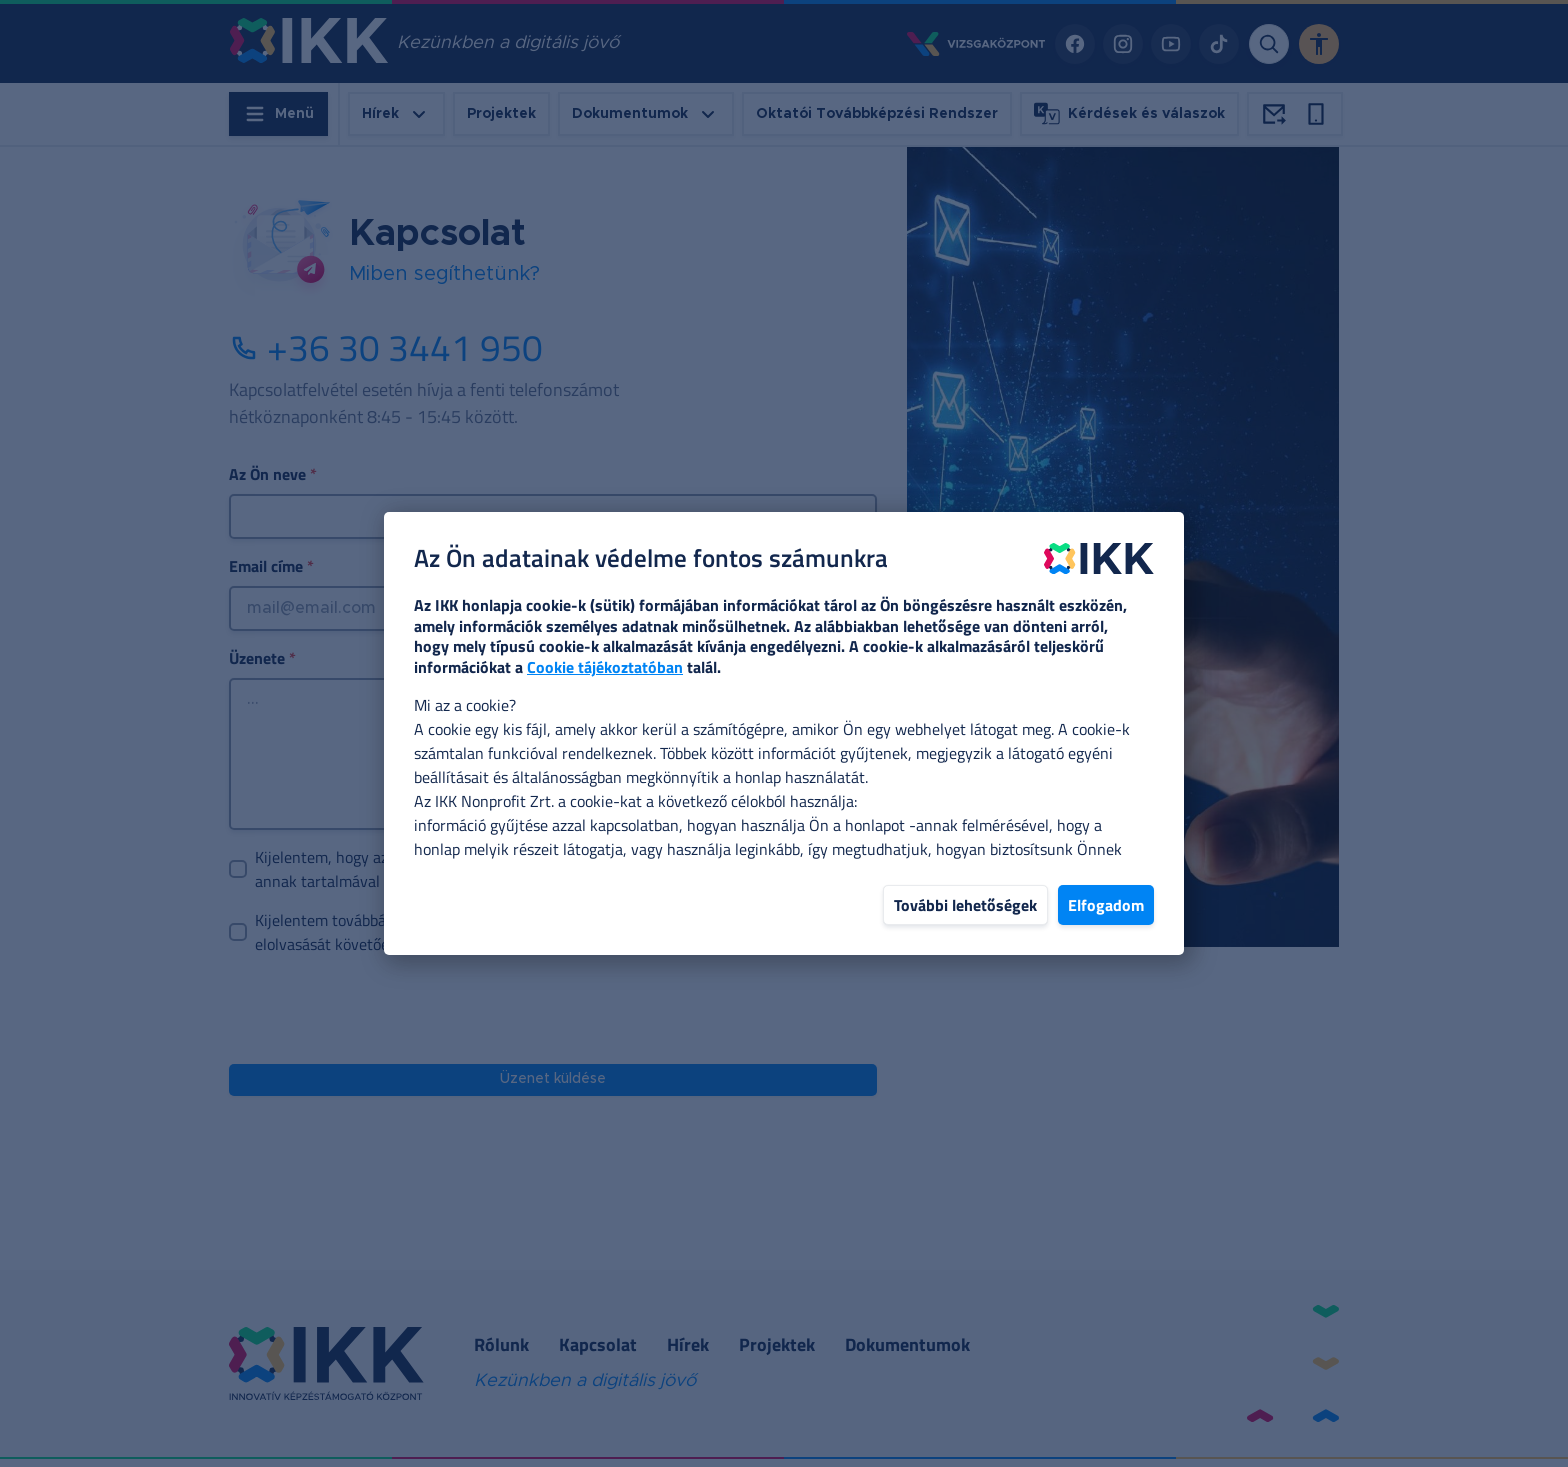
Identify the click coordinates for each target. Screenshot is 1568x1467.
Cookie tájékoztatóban (605, 667)
